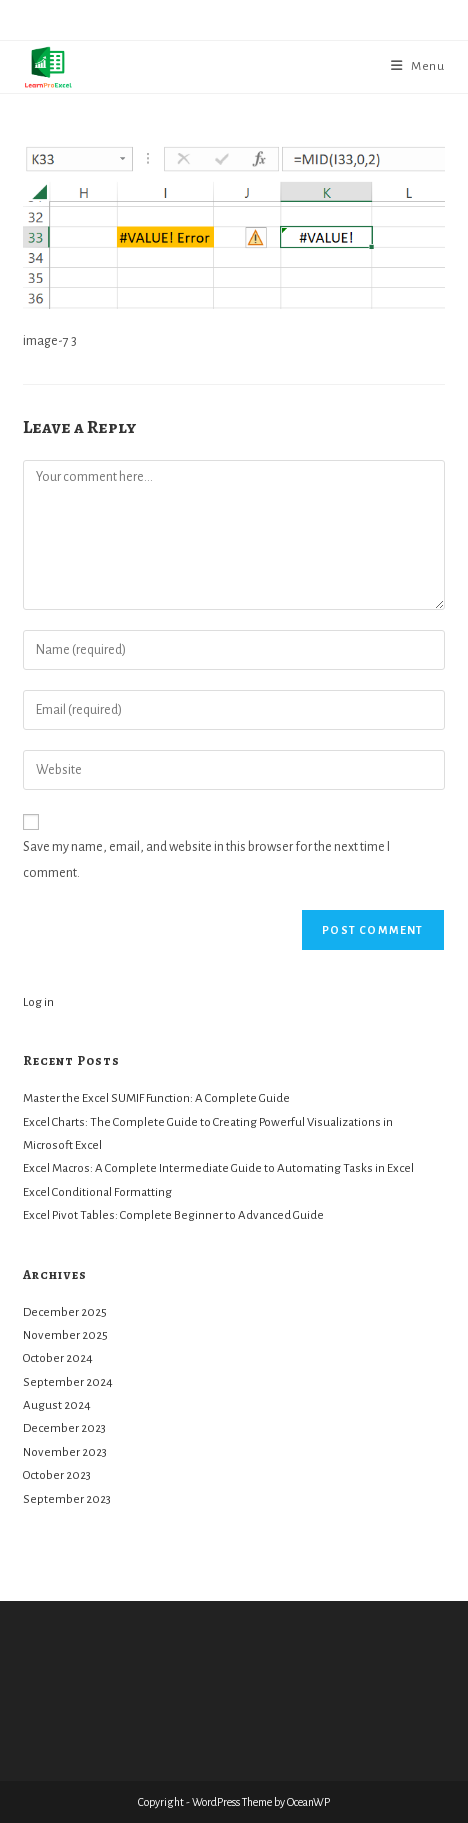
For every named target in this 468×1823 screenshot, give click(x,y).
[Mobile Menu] (418, 66)
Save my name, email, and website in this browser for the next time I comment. (206, 859)
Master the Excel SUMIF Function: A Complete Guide (156, 1098)
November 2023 (65, 1452)
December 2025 (65, 1312)
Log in (38, 1002)
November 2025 (65, 1335)
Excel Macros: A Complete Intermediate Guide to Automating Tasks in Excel (218, 1168)
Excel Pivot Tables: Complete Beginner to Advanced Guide (173, 1215)
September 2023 (67, 1499)
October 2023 (57, 1475)
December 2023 (64, 1428)
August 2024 (57, 1405)
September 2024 (68, 1382)
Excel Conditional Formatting (97, 1192)
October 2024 (58, 1358)
